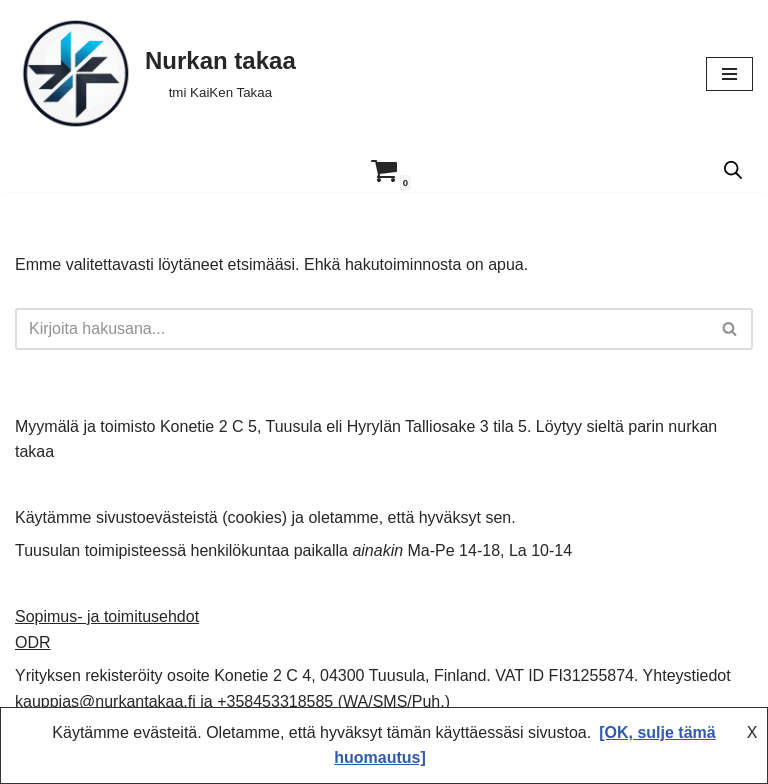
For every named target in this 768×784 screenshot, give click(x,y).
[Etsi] (361, 329)
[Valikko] (729, 74)
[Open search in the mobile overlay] (733, 170)
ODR (33, 642)
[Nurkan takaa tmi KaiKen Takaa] (155, 74)
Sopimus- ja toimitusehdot (107, 616)
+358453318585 (275, 701)
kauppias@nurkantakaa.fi (105, 701)
